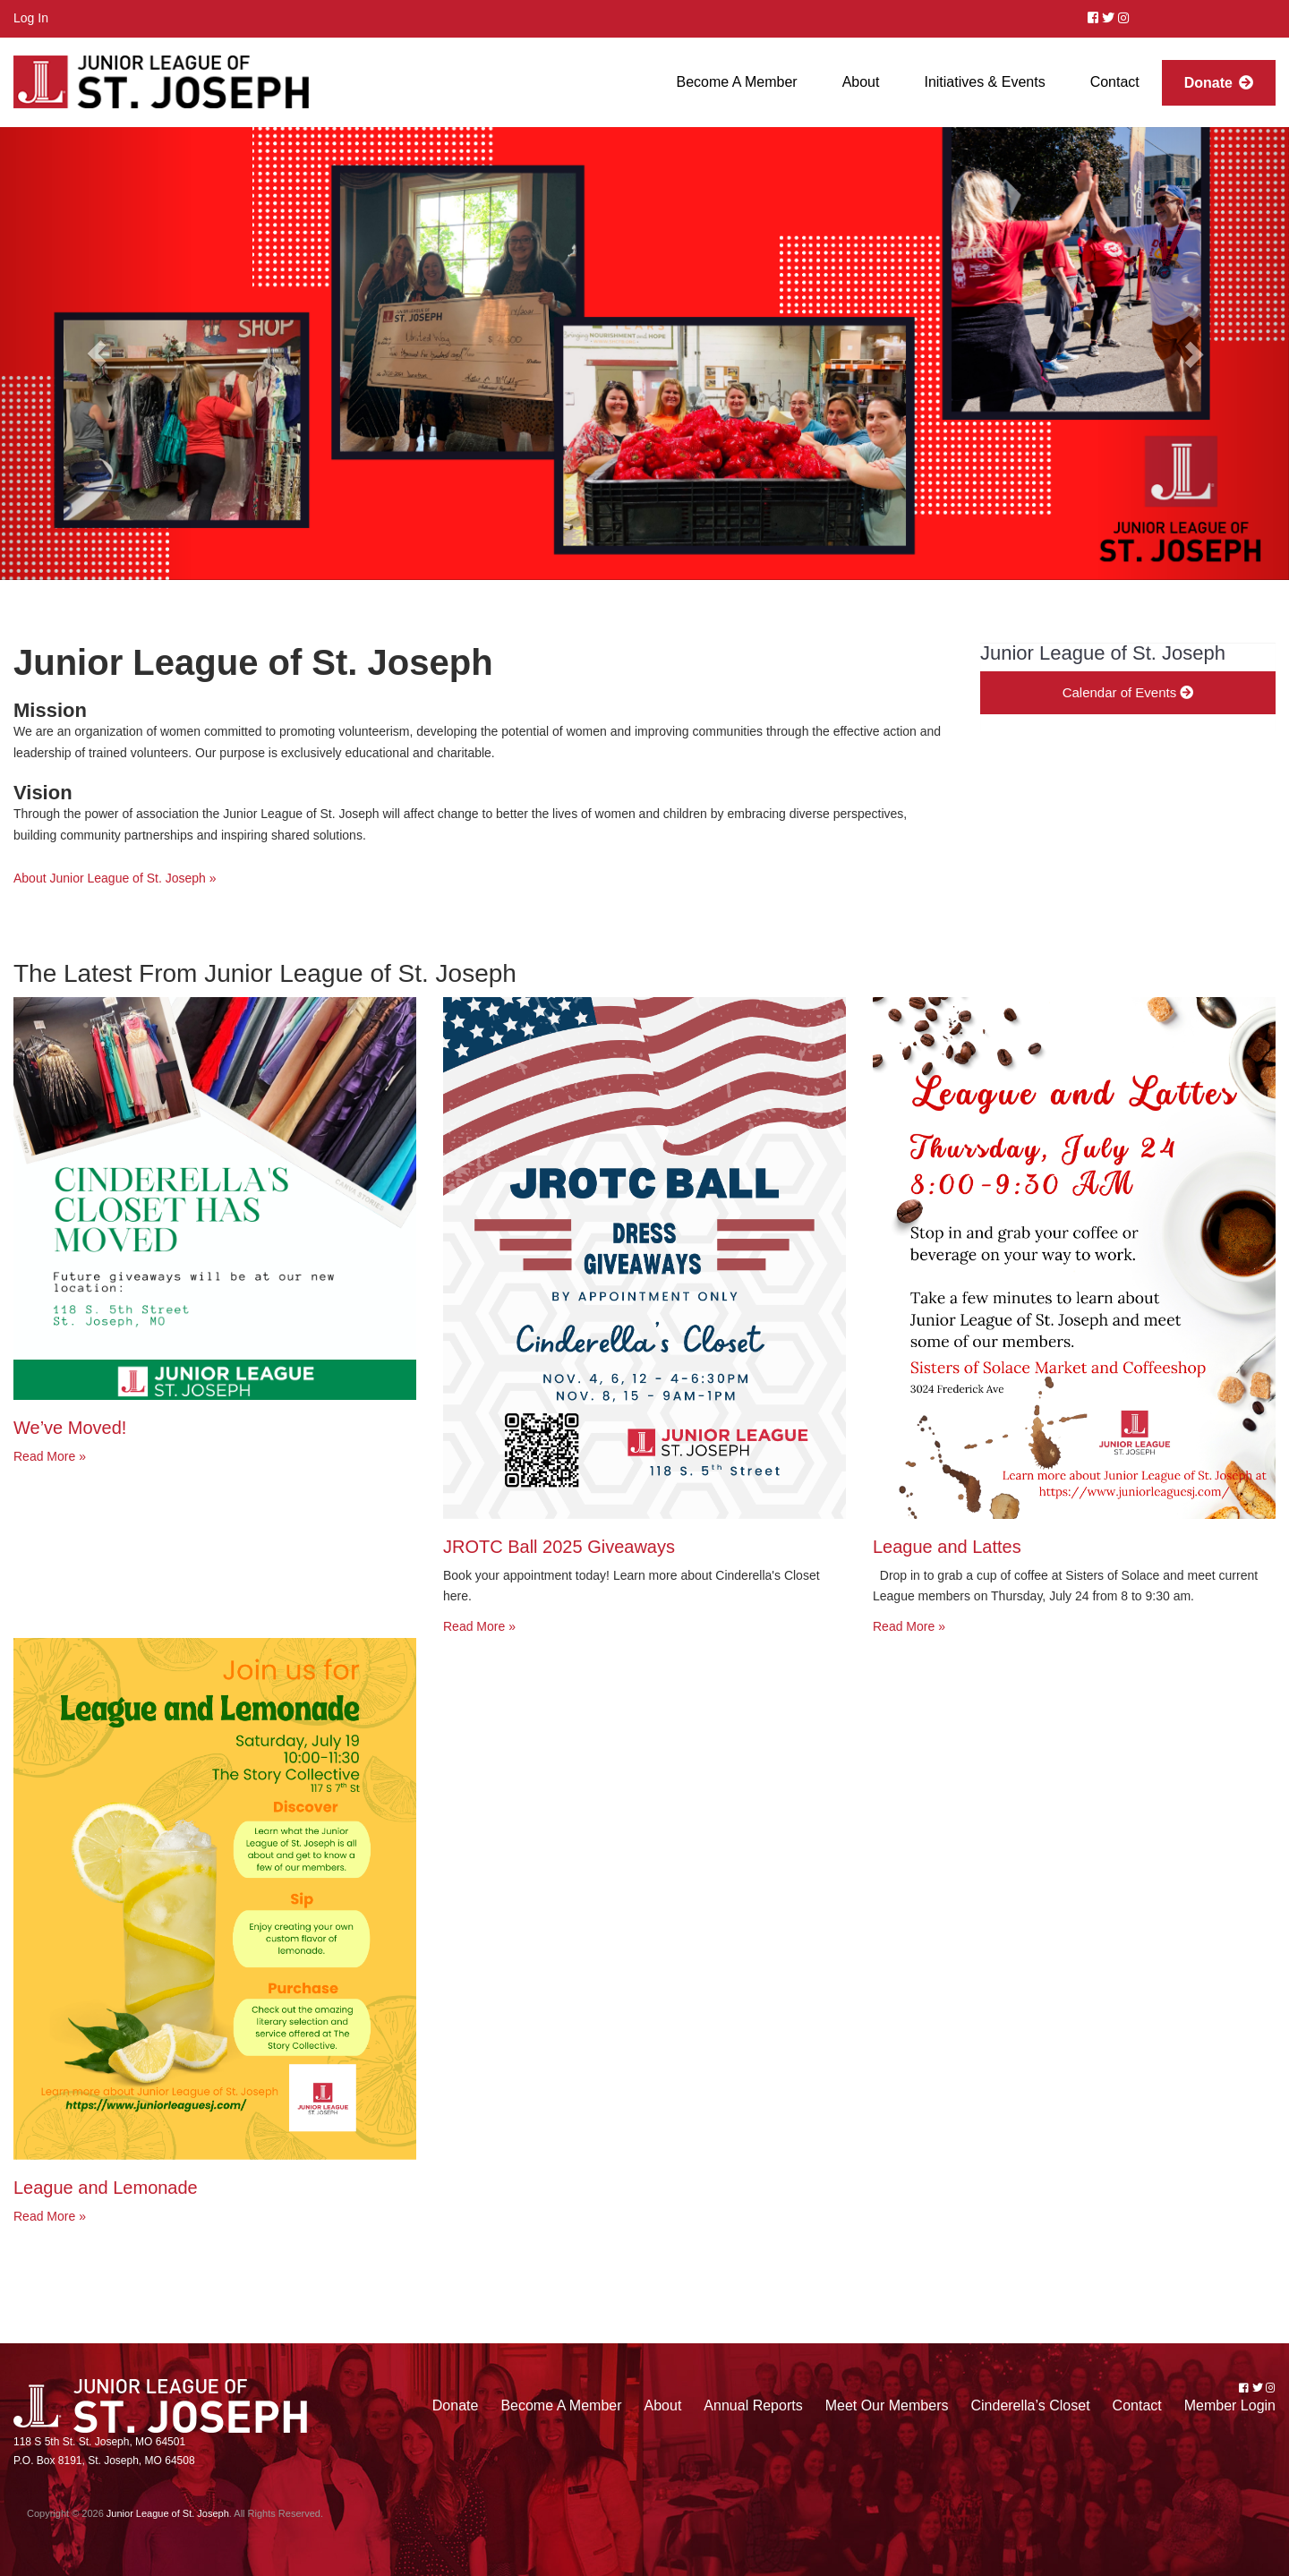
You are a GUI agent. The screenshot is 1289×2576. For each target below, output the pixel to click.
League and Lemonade (105, 2187)
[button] (96, 353)
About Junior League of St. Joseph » (115, 878)
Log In (30, 18)
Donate (455, 2405)
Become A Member (560, 2405)
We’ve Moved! (69, 1427)
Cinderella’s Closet (1029, 2405)
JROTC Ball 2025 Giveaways (559, 1547)
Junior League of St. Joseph (168, 2513)
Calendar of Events (1128, 692)
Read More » (49, 1456)
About (663, 2405)
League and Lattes (947, 1547)
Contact (1137, 2405)
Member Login (1230, 2405)
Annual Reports (753, 2405)
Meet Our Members (887, 2405)
